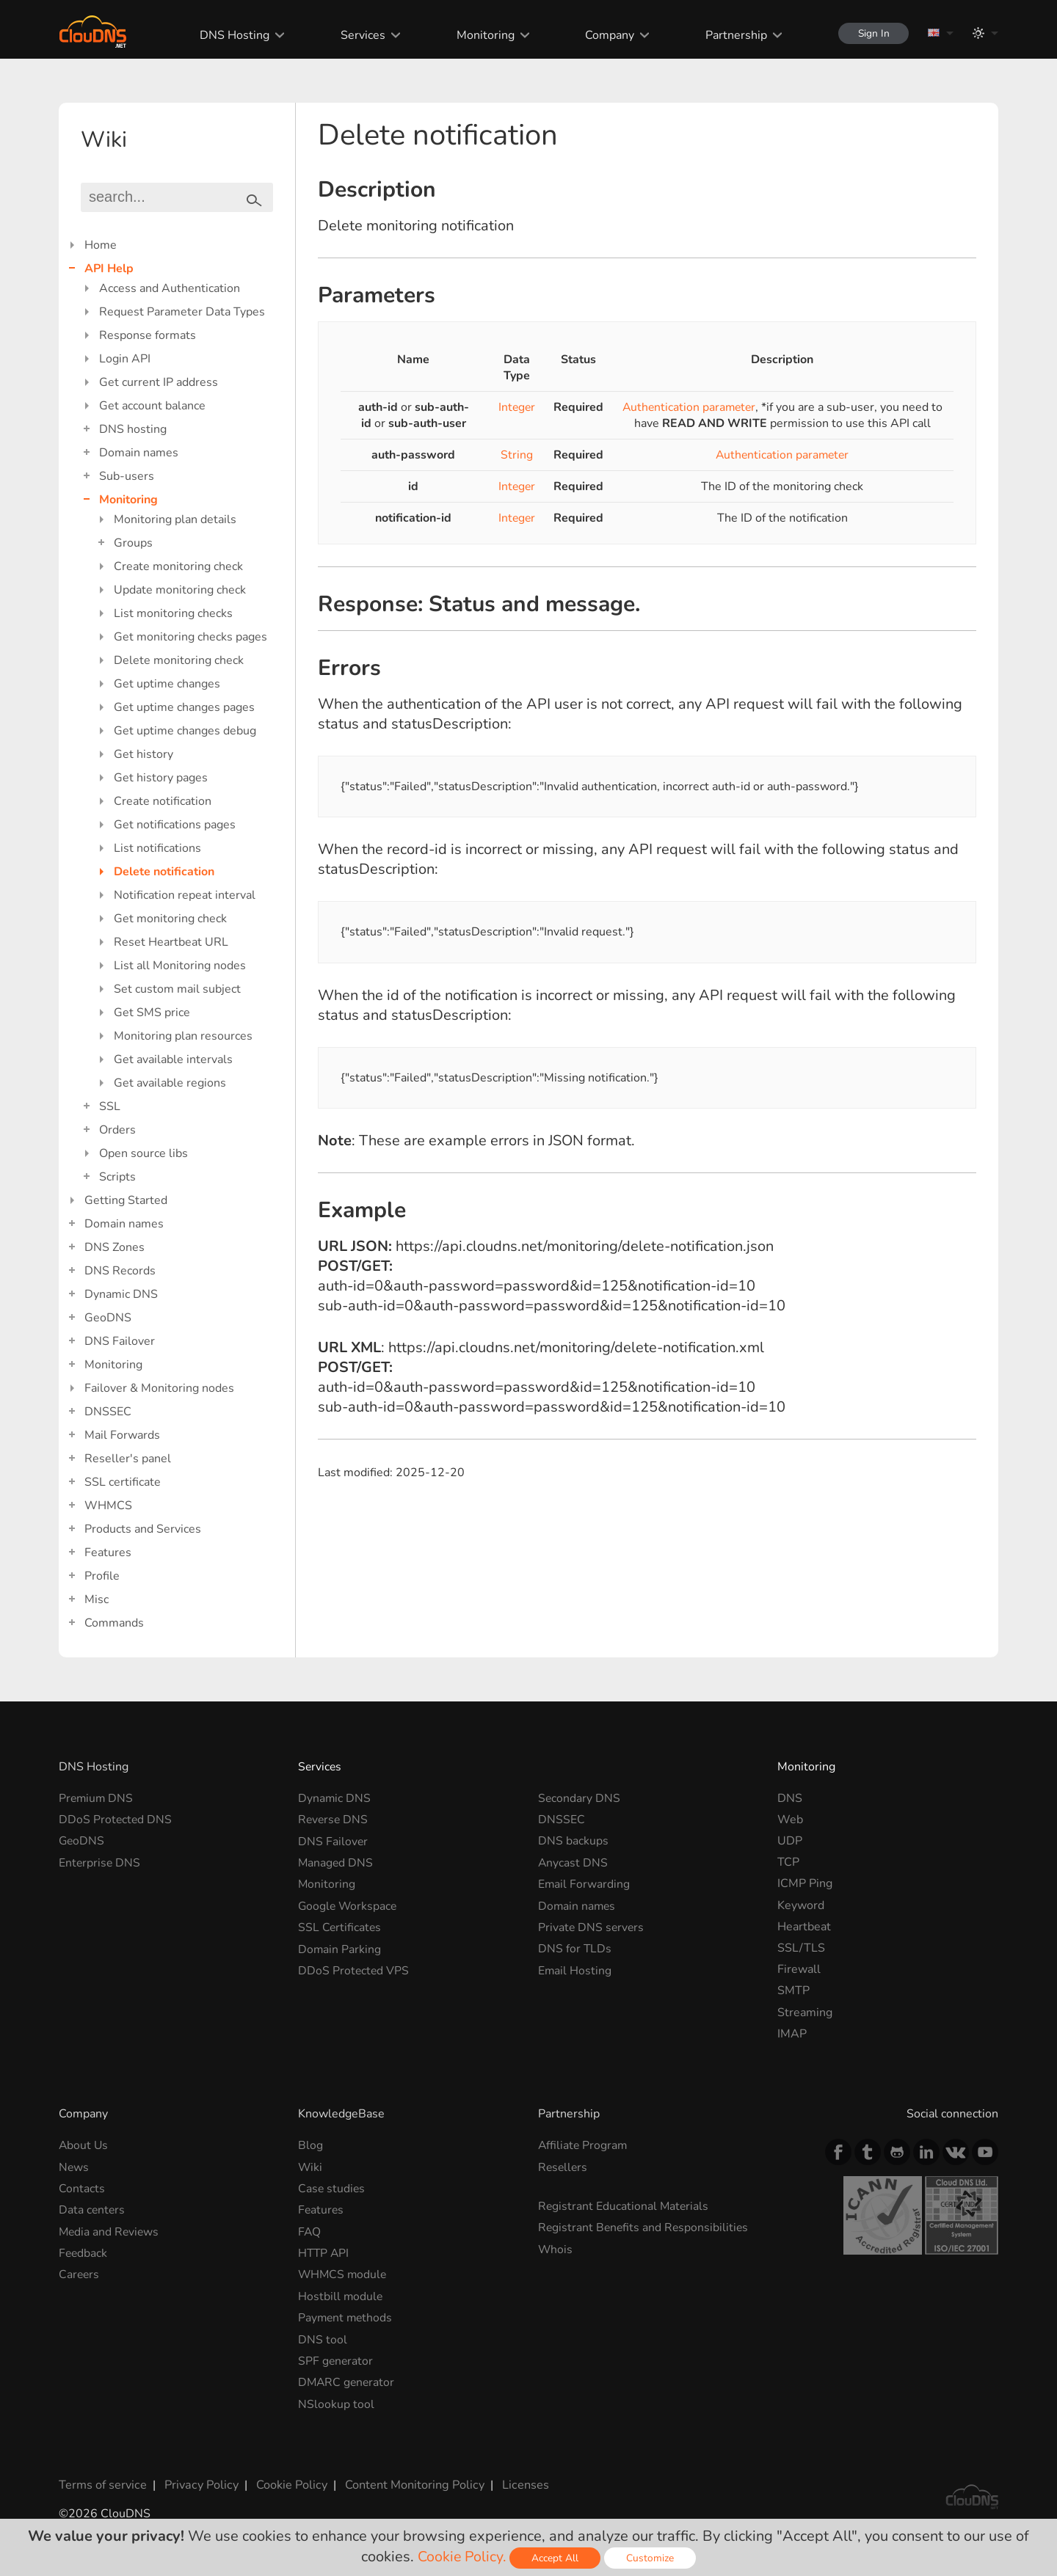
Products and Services (142, 1529)
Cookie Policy (288, 2483)
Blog (310, 2145)
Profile (102, 1576)
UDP (789, 1841)
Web (790, 1819)
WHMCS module (343, 2274)
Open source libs (143, 1153)
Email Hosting (575, 1969)
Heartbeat (804, 1927)
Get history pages (161, 778)
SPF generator (336, 2359)
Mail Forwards (122, 1435)
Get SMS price (152, 1012)
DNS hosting (133, 429)
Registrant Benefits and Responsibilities (645, 2227)
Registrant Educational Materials (624, 2206)
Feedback (84, 2252)
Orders (117, 1130)
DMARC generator (347, 2381)
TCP (788, 1862)
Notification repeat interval (184, 895)
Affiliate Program (583, 2145)
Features (107, 1552)
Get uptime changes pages (184, 707)
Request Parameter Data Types (182, 312)
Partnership (731, 35)
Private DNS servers (592, 1927)
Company (605, 35)
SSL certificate (122, 1482)
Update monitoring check (180, 590)
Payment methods (346, 2317)
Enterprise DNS (100, 1862)
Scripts (117, 1177)
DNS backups (573, 1841)
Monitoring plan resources (183, 1036)
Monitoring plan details (175, 519)
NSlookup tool (336, 2402)
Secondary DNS (579, 1798)
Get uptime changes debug (185, 731)
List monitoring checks (173, 613)
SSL (109, 1106)
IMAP (792, 2034)
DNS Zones (114, 1247)
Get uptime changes (167, 684)
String (516, 455)
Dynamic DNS (121, 1294)
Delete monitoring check (179, 660)
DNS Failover (119, 1341)
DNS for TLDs (575, 1948)
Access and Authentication (169, 288)
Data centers (92, 2210)
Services (359, 35)
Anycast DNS (573, 1862)
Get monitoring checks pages (190, 637)
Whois (555, 2249)
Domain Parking (340, 1948)
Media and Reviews (110, 2231)
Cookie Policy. (462, 2556)
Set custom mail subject (177, 989)
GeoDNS (107, 1318)
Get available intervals (173, 1059)
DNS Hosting (231, 35)
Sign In (870, 33)
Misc (96, 1599)
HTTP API (324, 2252)
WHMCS (108, 1505)
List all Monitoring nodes (180, 965)
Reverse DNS (334, 1819)
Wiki (310, 2167)
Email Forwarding (584, 1883)
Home (100, 245)
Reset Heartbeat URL (171, 942)
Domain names (138, 453)
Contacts (82, 2189)
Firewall (799, 1969)
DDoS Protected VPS (354, 1969)
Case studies (332, 2189)
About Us (84, 2145)
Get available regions (170, 1083)
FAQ (310, 2231)
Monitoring (481, 35)
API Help (109, 268)
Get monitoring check (170, 919)
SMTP (793, 1990)
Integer (516, 407)
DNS (789, 1798)
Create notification (162, 801)
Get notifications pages (175, 825)
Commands (114, 1623)
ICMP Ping (804, 1883)
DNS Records (120, 1271)
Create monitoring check (178, 566)
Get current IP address (158, 382)
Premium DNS (97, 1798)
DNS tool (322, 2338)
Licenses (520, 2483)
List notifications (157, 848)
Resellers (563, 2167)
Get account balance (152, 406)
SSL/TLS (801, 1948)
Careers (80, 2274)
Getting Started (125, 1200)
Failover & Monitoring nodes (159, 1388)
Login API (124, 359)
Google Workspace (348, 1905)
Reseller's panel (127, 1459)
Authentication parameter (688, 407)
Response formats (147, 335)
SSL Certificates (340, 1927)
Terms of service (102, 2483)
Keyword (800, 1905)
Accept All (556, 2558)
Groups (133, 543)
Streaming (804, 2012)
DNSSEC (107, 1412)
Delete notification (164, 872)
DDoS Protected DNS (116, 1819)
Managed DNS (336, 1862)
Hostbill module (341, 2295)
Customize (651, 2558)
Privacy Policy (200, 2483)
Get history (143, 754)
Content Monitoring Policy (410, 2483)
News (74, 2167)
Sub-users (126, 476)
